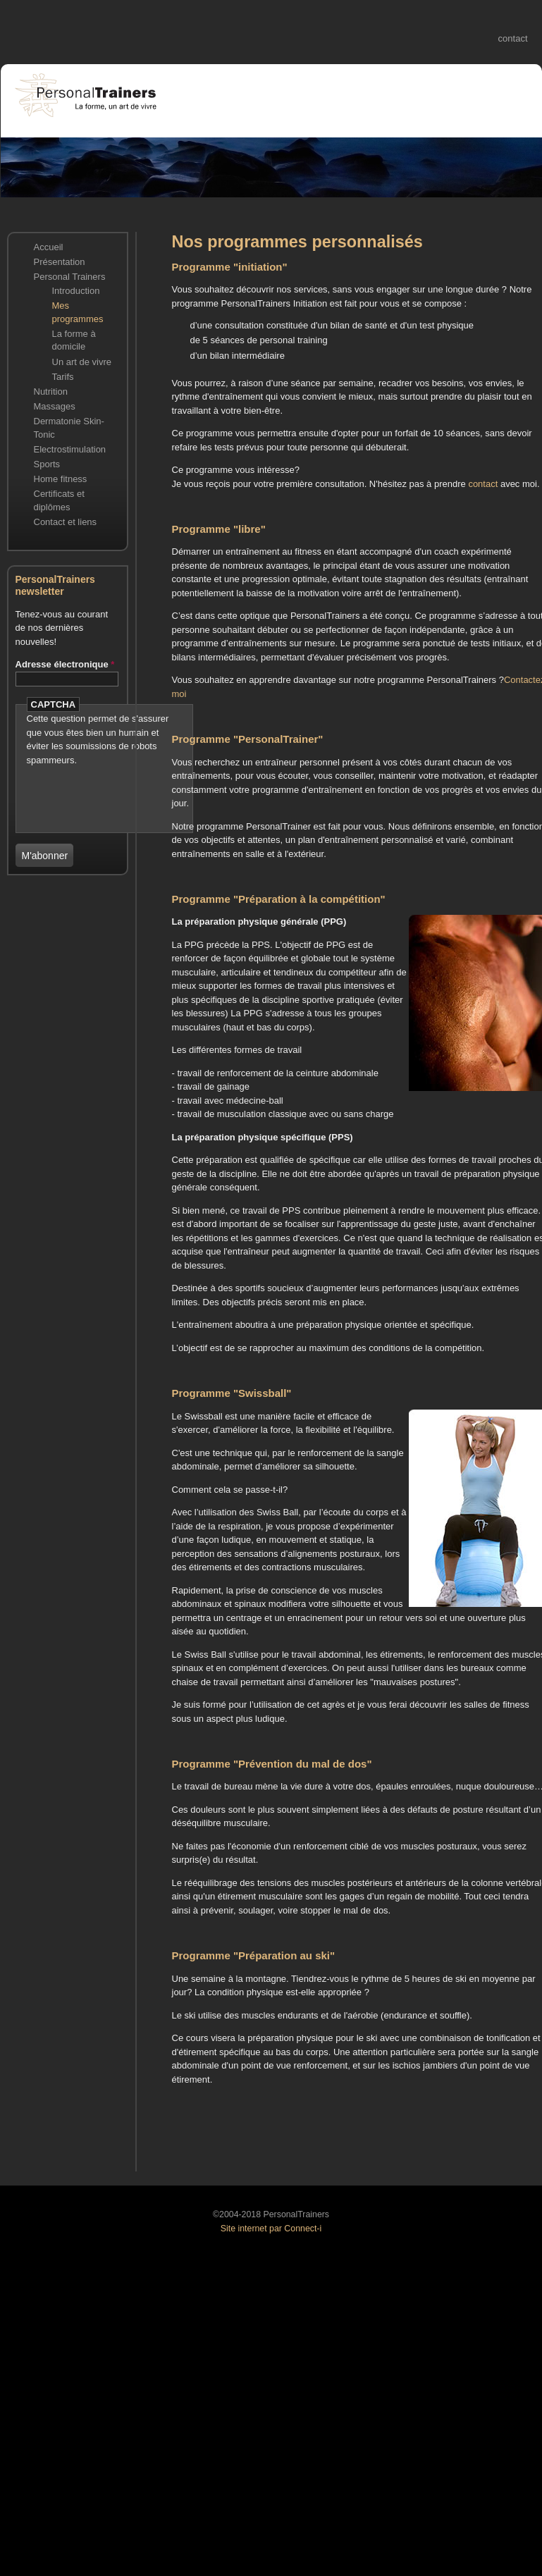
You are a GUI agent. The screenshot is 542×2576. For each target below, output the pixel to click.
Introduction (76, 290)
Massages (54, 406)
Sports (47, 464)
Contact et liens (65, 522)
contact (513, 38)
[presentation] (109, 788)
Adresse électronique (65, 664)
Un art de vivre (82, 362)
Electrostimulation (70, 449)
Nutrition (51, 391)
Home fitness (60, 479)
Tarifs (63, 376)
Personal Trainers (70, 276)
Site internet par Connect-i (271, 2228)
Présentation (59, 262)
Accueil (48, 247)
